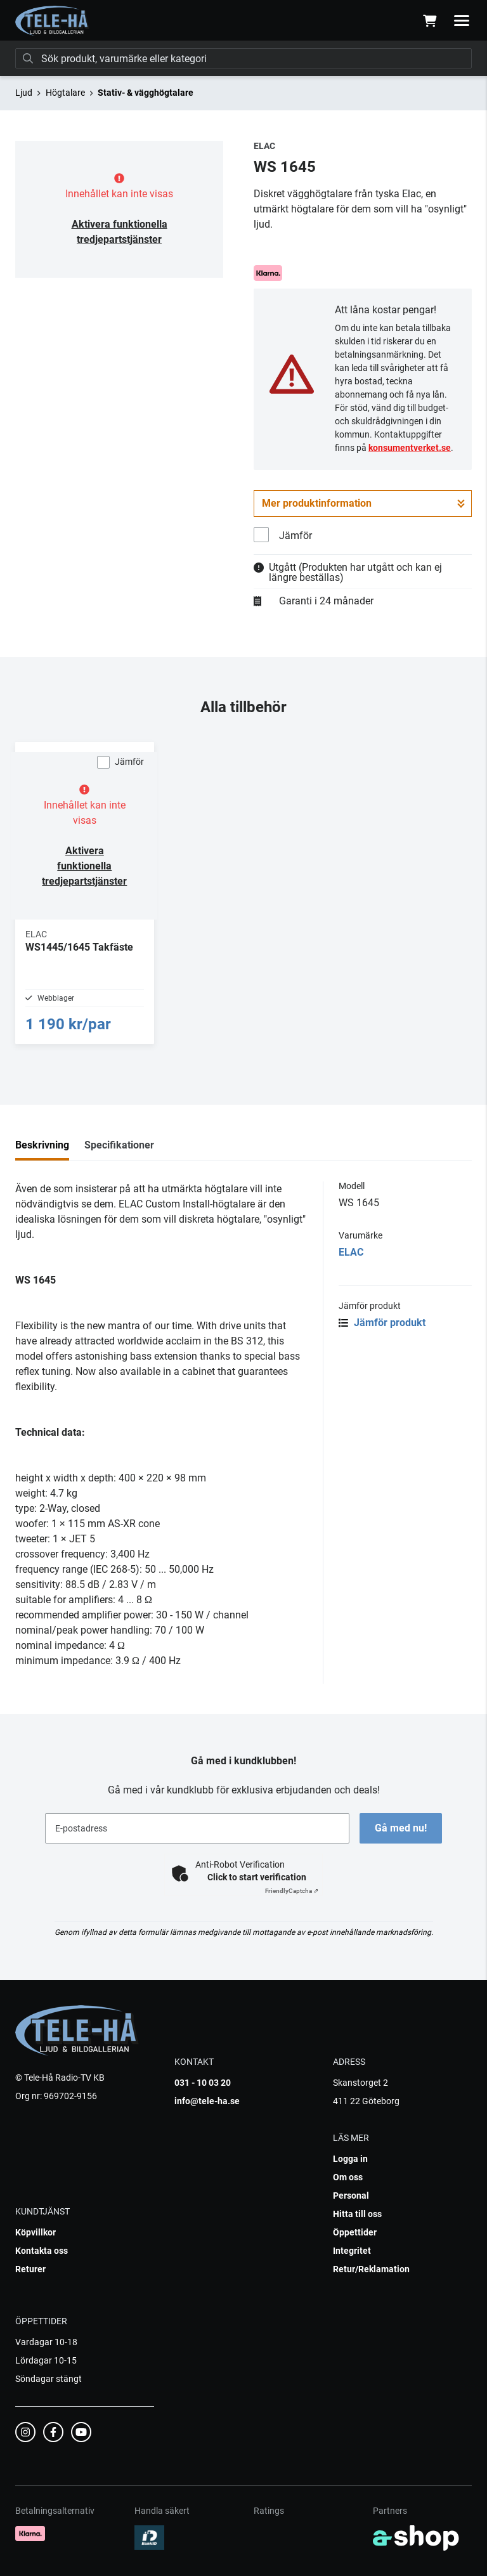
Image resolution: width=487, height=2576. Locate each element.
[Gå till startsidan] (52, 21)
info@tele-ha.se (207, 2101)
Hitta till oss (357, 2214)
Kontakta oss (41, 2251)
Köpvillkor (35, 2232)
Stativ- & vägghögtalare (145, 93)
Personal (351, 2195)
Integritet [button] (352, 2251)
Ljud (23, 93)
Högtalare (65, 93)
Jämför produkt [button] (382, 1323)
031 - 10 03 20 (202, 2083)
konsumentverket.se (409, 448)
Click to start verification (256, 1877)
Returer (30, 2269)
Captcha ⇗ (291, 1890)
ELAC (351, 1252)
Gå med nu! (401, 1828)
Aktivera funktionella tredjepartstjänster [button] (84, 866)
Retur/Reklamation (371, 2269)
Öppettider (355, 2232)
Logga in (350, 2159)
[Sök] (243, 58)
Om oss (348, 2177)
